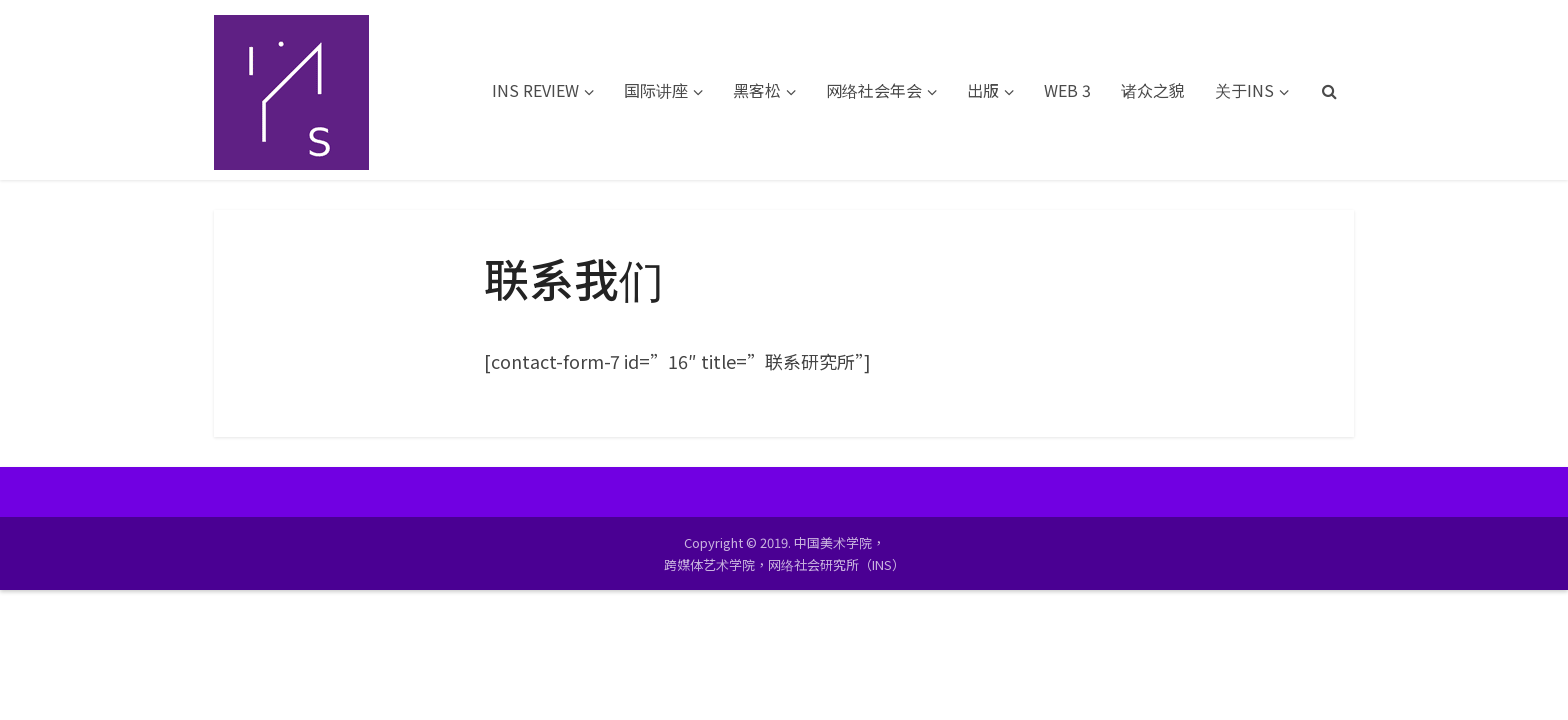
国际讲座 (656, 90)
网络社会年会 (874, 90)
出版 (983, 90)
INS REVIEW (535, 90)
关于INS (1244, 90)
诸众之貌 (1153, 90)
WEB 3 (1067, 90)
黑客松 (757, 90)
